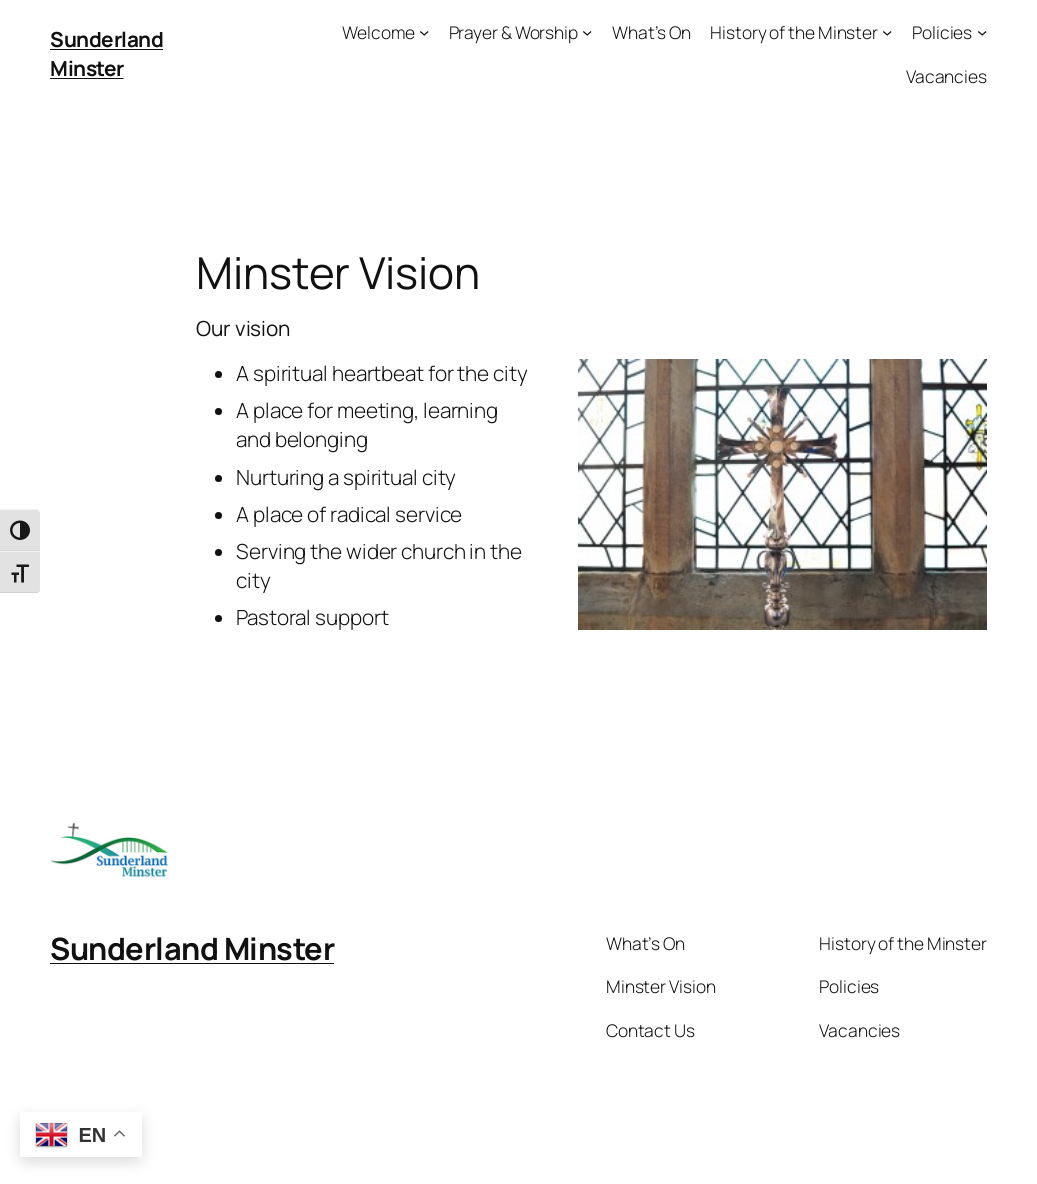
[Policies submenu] (982, 32)
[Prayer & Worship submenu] (587, 32)
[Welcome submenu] (424, 32)
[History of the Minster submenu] (887, 32)
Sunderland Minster (106, 53)
